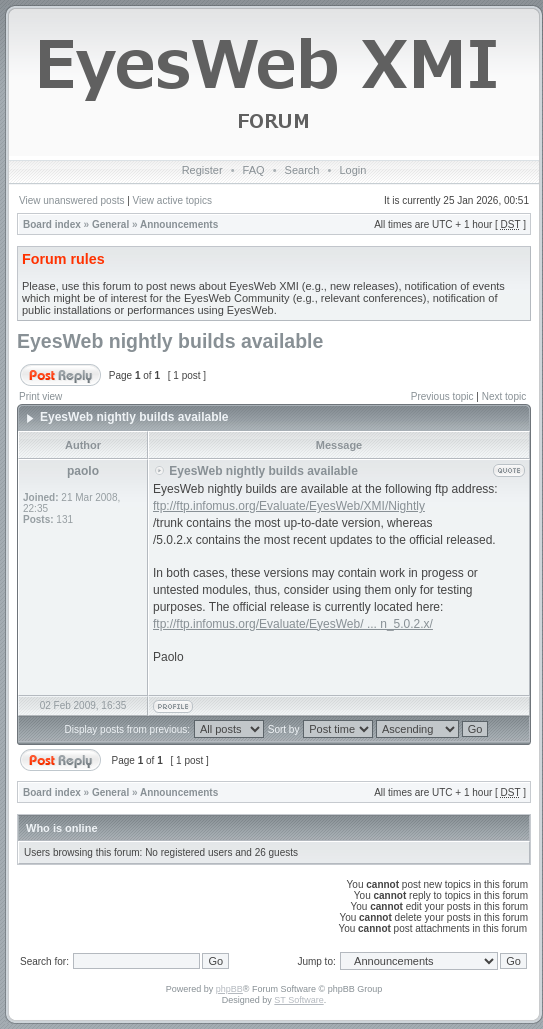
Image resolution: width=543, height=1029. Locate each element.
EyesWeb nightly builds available (170, 341)
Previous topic (442, 396)
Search (302, 170)
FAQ (254, 170)
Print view (40, 396)
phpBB (229, 989)
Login (352, 170)
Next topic (504, 396)
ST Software (298, 1000)
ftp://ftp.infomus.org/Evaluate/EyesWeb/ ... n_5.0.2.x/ (293, 624)
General (110, 224)
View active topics (172, 200)
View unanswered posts (71, 200)
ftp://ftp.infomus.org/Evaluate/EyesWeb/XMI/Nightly (289, 506)
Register (202, 170)
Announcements (179, 224)
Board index (52, 224)
